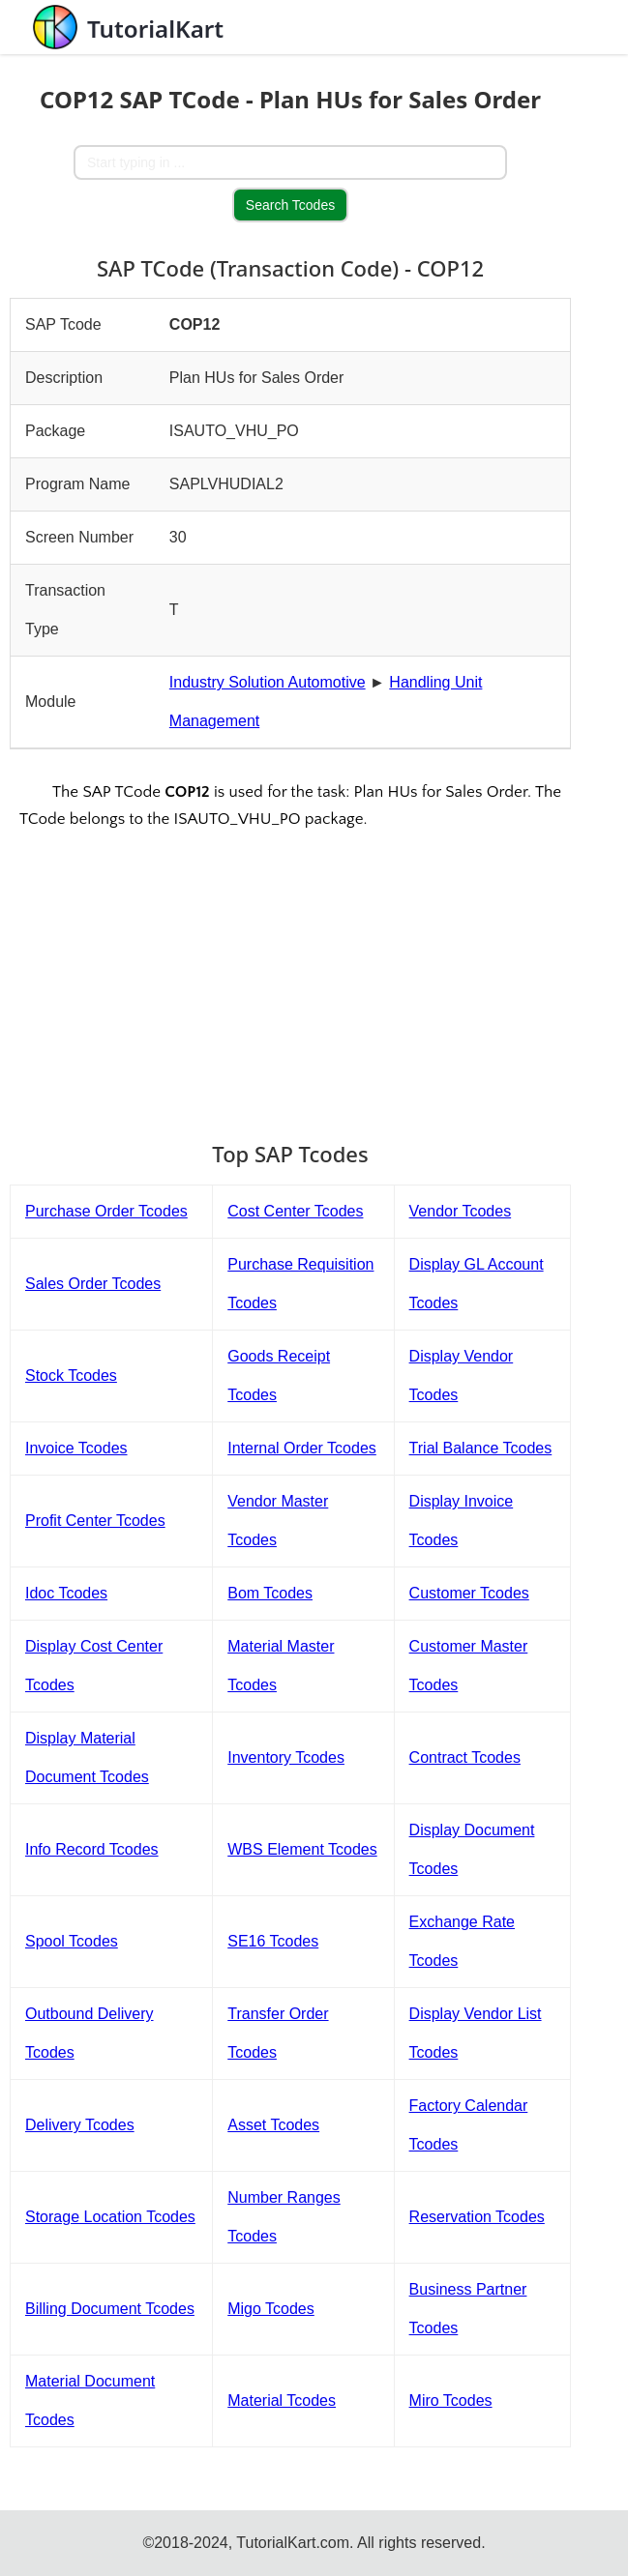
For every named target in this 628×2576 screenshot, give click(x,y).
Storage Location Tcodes (110, 2217)
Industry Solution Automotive (267, 682)
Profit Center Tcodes (95, 1520)
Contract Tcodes (465, 1757)
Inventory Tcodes (285, 1757)
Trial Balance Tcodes (481, 1448)
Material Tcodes (281, 2400)
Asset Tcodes (273, 2125)
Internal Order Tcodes (301, 1448)
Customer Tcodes (469, 1593)
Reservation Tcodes (477, 2217)
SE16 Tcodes (272, 1941)
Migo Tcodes (270, 2308)
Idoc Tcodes (66, 1593)
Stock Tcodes (71, 1375)
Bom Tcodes (270, 1593)
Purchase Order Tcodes (106, 1211)
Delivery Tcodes (80, 2125)
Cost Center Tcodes (295, 1211)
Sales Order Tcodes (93, 1283)
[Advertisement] (290, 972)
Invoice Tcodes (76, 1448)
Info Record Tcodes (92, 1849)
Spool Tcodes (71, 1941)
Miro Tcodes (451, 2400)
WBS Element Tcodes (301, 1849)
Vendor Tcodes (460, 1211)
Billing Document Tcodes (109, 2308)
